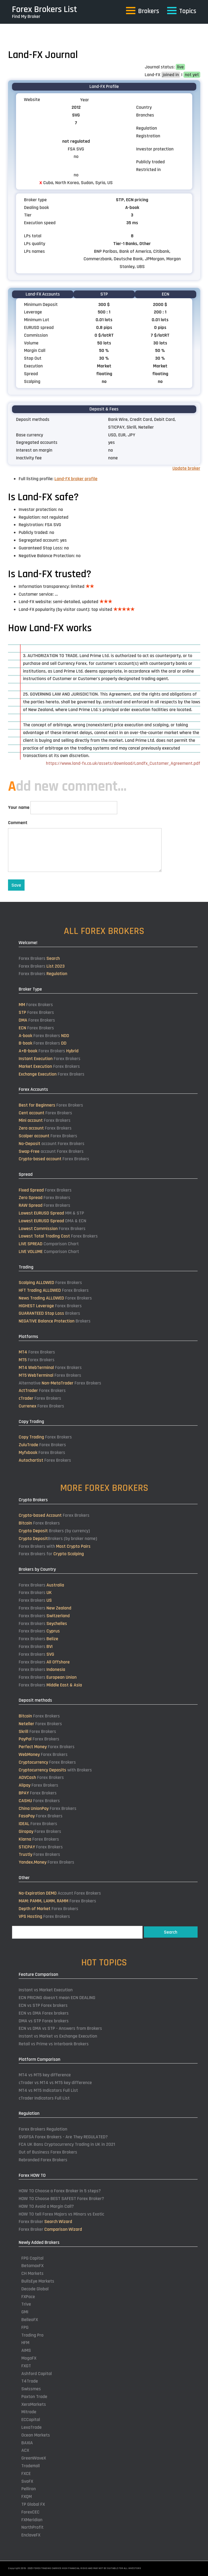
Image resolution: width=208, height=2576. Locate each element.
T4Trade (29, 2381)
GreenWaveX (33, 2458)
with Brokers (55, 1770)
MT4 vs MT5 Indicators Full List (48, 2090)
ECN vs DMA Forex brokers (44, 2013)
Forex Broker (45, 2221)
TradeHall (30, 2466)
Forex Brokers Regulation (43, 2129)
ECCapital (30, 2419)
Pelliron (28, 2489)
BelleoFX (29, 2320)
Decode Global (35, 2289)
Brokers (49, 1313)
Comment (18, 823)
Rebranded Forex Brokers (43, 2160)
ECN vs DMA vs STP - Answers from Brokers (60, 2028)
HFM (25, 2343)
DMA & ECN (52, 1221)
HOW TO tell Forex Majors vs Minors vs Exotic (61, 2214)
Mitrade (28, 2412)
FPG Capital (32, 2258)
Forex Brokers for (51, 1554)
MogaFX (28, 2358)
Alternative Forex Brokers (60, 1383)
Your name (18, 807)
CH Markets (32, 2273)
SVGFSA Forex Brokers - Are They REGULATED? (63, 2137)
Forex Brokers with (55, 1546)
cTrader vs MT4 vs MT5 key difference (55, 2083)
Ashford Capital (36, 2374)
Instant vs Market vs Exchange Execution (58, 2036)
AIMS (26, 2350)
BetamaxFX (32, 2266)
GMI (24, 2312)
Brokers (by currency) (54, 1531)
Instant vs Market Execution (46, 1990)
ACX (25, 2450)
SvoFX (27, 2481)
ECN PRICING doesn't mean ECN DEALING (57, 1998)
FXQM (26, 2496)
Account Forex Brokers (60, 1893)
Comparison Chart (49, 1244)
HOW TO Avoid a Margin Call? (46, 2206)
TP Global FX (33, 2504)
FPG (25, 2327)
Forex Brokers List (44, 9)
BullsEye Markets (37, 2281)
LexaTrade (31, 2427)
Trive (26, 2304)
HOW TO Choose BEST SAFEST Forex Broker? (61, 2198)
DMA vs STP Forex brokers (44, 2021)
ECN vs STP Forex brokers (43, 2005)
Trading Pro (32, 2335)
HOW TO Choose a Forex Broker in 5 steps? (60, 2191)
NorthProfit (32, 2527)
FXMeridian (31, 2520)
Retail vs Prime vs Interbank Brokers (54, 2044)
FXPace (28, 2297)
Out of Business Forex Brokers (48, 2152)
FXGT (26, 2366)
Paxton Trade (34, 2396)
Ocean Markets (35, 2435)
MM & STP (51, 1213)
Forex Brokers (39, 958)
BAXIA (27, 2443)
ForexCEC (30, 2512)
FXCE (26, 2473)
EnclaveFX (30, 2535)
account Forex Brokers (51, 1143)
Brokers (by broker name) (58, 1538)
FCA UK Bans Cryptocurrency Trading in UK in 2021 (67, 2144)
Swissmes (31, 2389)
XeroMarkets (33, 2404)
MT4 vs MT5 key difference (45, 2075)
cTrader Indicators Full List (44, 2098)
